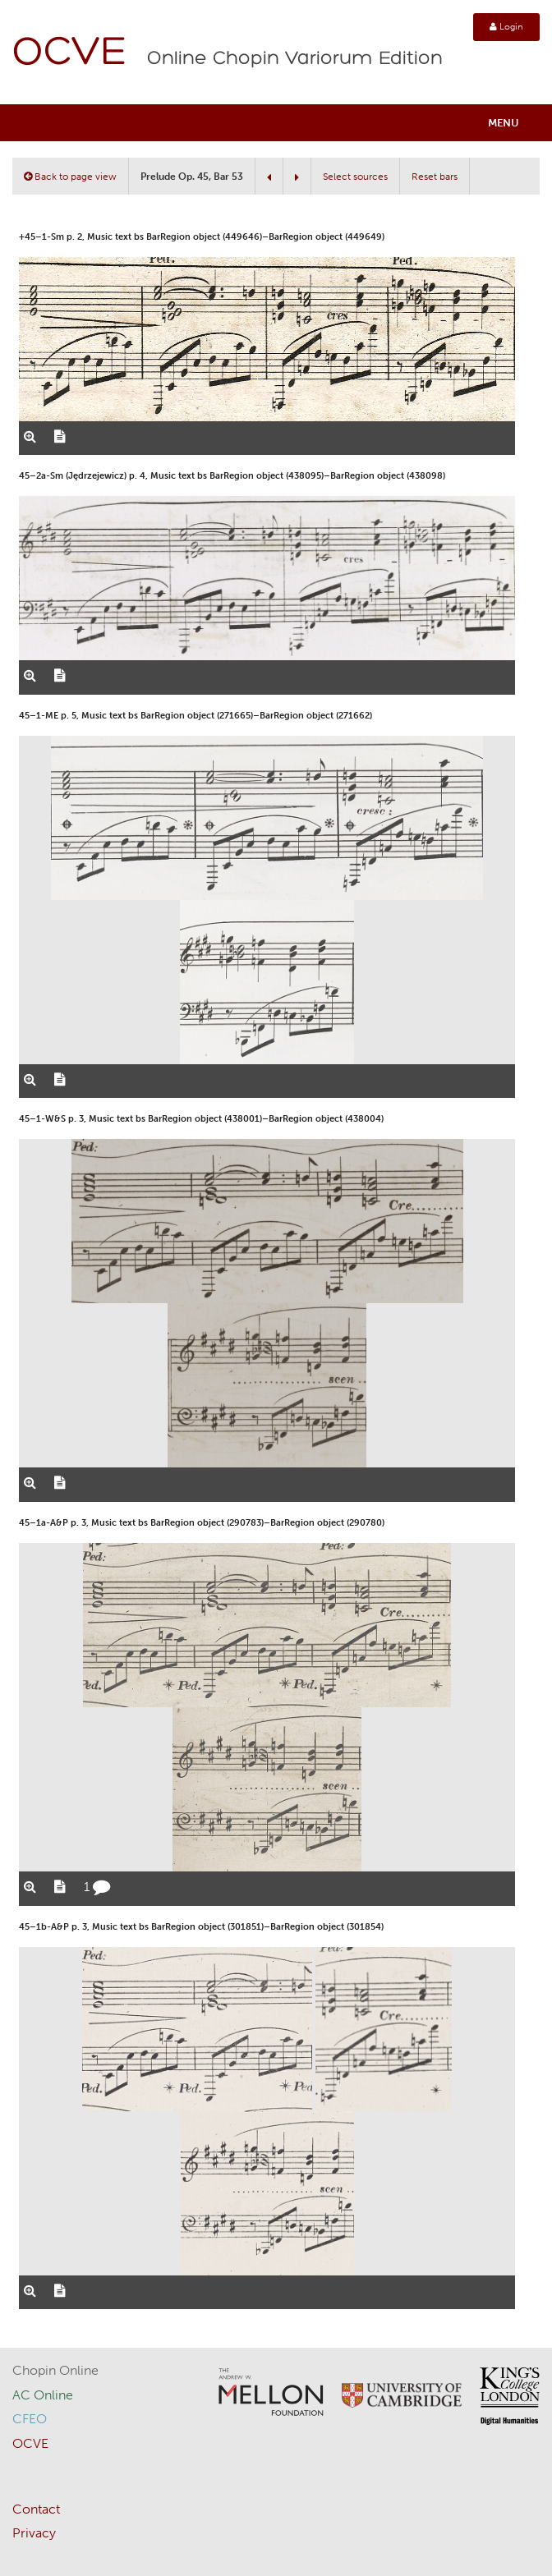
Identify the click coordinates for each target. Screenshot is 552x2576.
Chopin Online (55, 2370)
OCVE (69, 54)
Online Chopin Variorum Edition (295, 59)
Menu (503, 123)
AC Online (42, 2395)
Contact (36, 2509)
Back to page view (70, 176)
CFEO (29, 2419)
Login (506, 26)
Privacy (34, 2533)
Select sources (355, 176)
